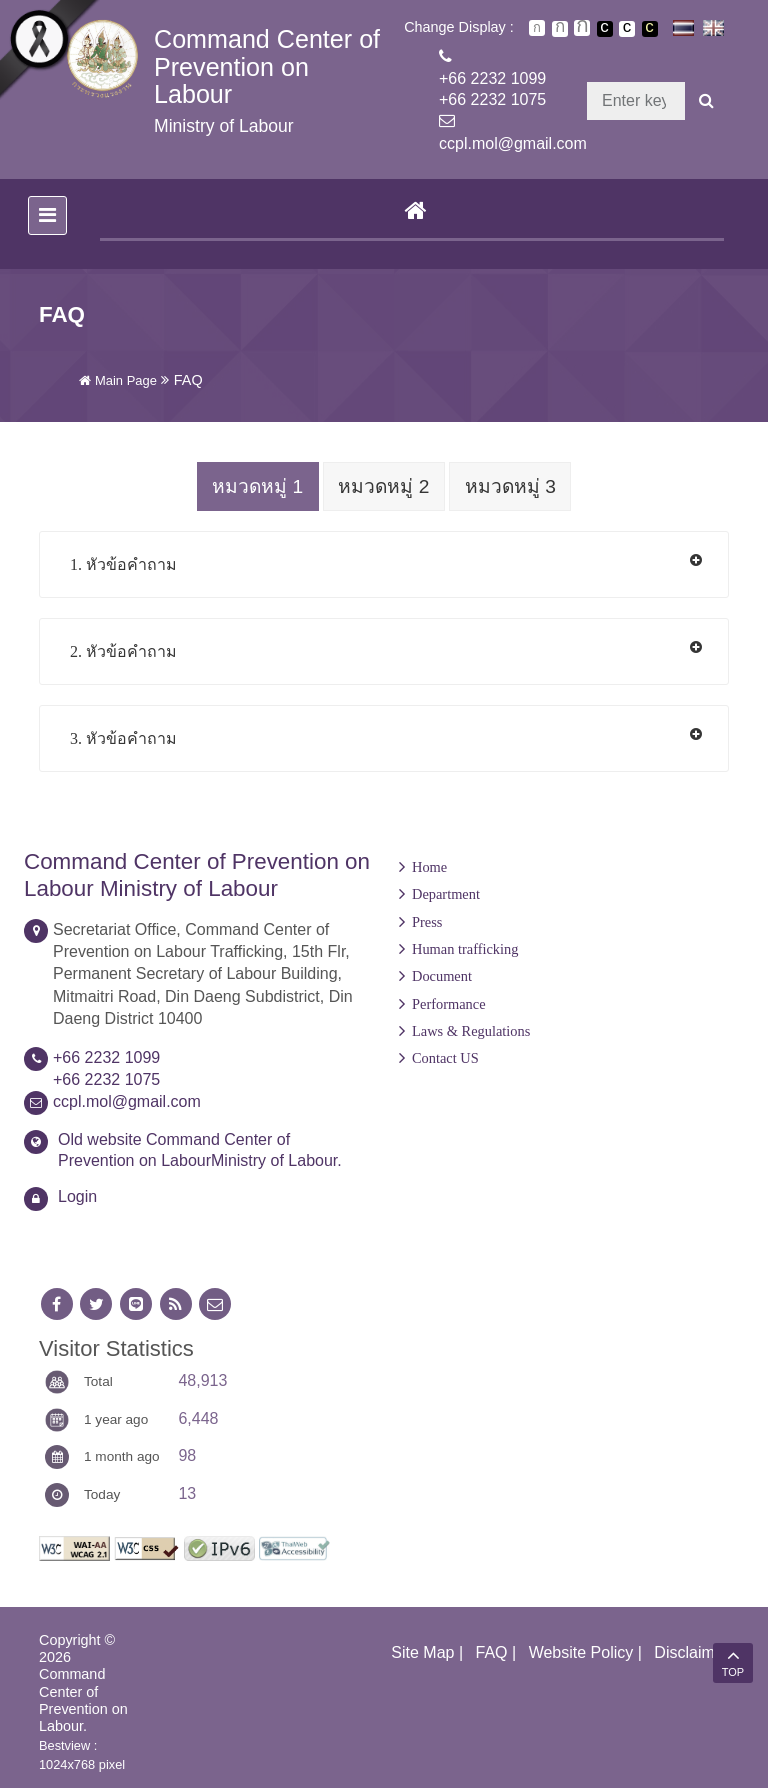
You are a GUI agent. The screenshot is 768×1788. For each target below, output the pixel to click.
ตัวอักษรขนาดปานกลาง (560, 29)
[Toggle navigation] (47, 215)
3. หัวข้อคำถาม (123, 737)
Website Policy (581, 1651)
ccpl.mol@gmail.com (513, 143)
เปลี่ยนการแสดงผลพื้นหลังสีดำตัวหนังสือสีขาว (605, 29)
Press (427, 921)
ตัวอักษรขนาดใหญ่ (582, 28)
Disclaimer (691, 1651)
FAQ (492, 1651)
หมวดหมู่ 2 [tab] (383, 486)
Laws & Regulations (471, 1030)
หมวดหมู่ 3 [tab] (513, 486)
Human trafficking (465, 948)
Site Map (422, 1651)
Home (429, 866)
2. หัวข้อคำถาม (123, 650)
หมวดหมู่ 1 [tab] (254, 486)
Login (77, 1195)
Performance (449, 1003)
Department (446, 893)
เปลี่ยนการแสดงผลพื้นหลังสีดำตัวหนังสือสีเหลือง (650, 29)
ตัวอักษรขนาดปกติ (537, 28)
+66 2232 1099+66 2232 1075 (492, 89)
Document (442, 975)
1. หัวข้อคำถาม (123, 563)
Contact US (445, 1057)
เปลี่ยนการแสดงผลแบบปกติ (627, 29)
